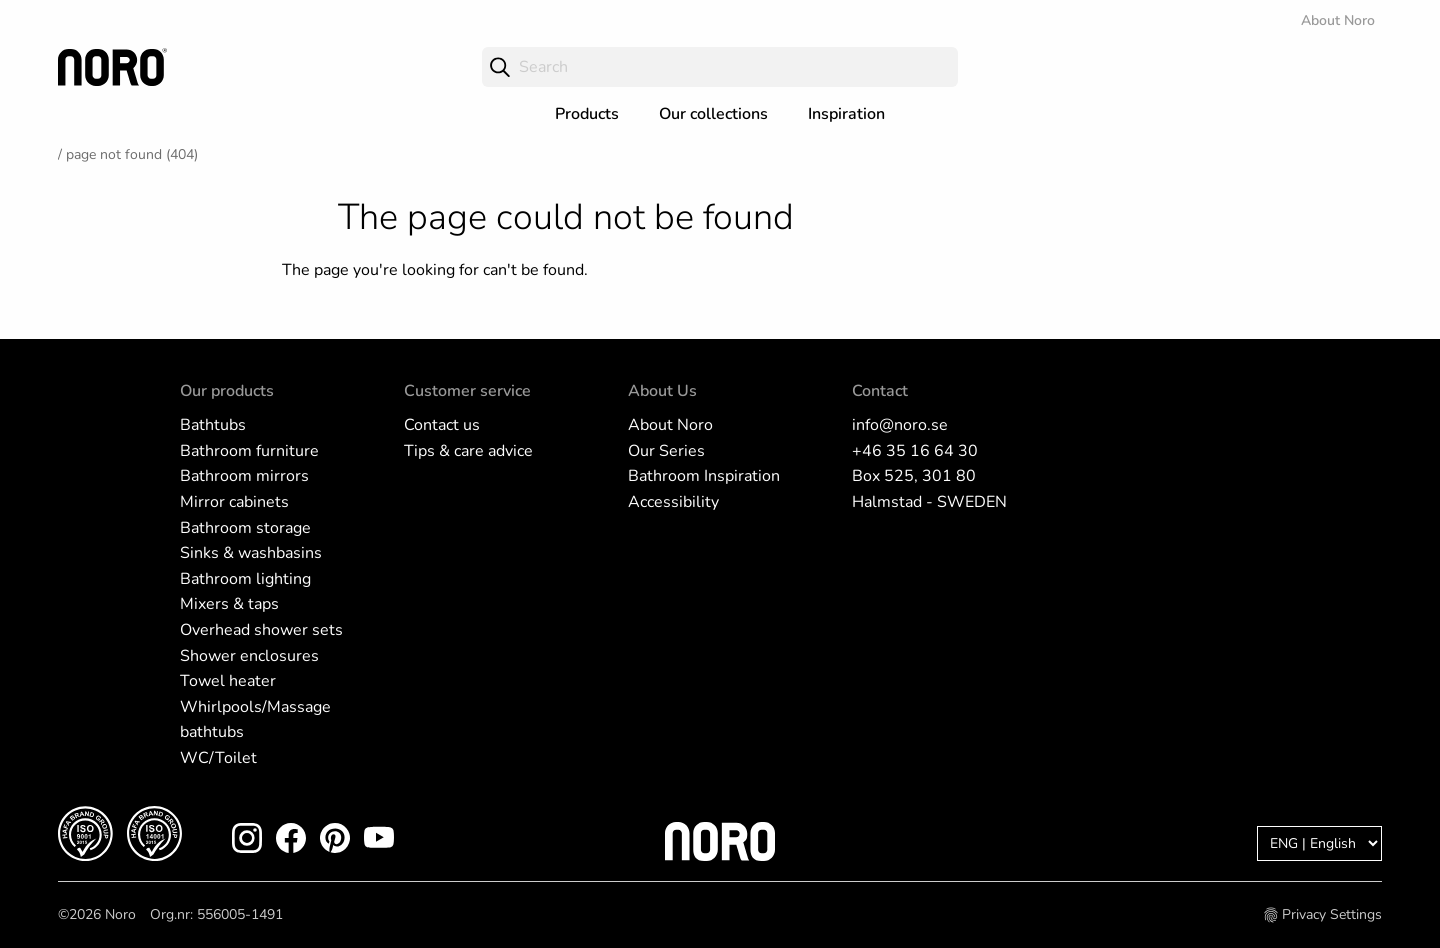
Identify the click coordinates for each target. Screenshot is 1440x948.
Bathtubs (213, 425)
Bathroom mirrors (244, 476)
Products (587, 114)
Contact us (442, 425)
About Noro (1338, 20)
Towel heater (228, 681)
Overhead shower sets (261, 630)
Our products (227, 391)
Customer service (467, 391)
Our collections (713, 114)
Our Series (666, 451)
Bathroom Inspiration (704, 476)
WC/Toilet (218, 758)
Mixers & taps (229, 604)
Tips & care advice (468, 451)
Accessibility (673, 502)
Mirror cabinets (234, 502)
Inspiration (846, 114)
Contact (880, 391)
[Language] (1319, 843)
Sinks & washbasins (251, 553)
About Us (662, 391)
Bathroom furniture (249, 451)
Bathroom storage (245, 528)
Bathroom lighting (245, 579)
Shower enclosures (249, 656)
